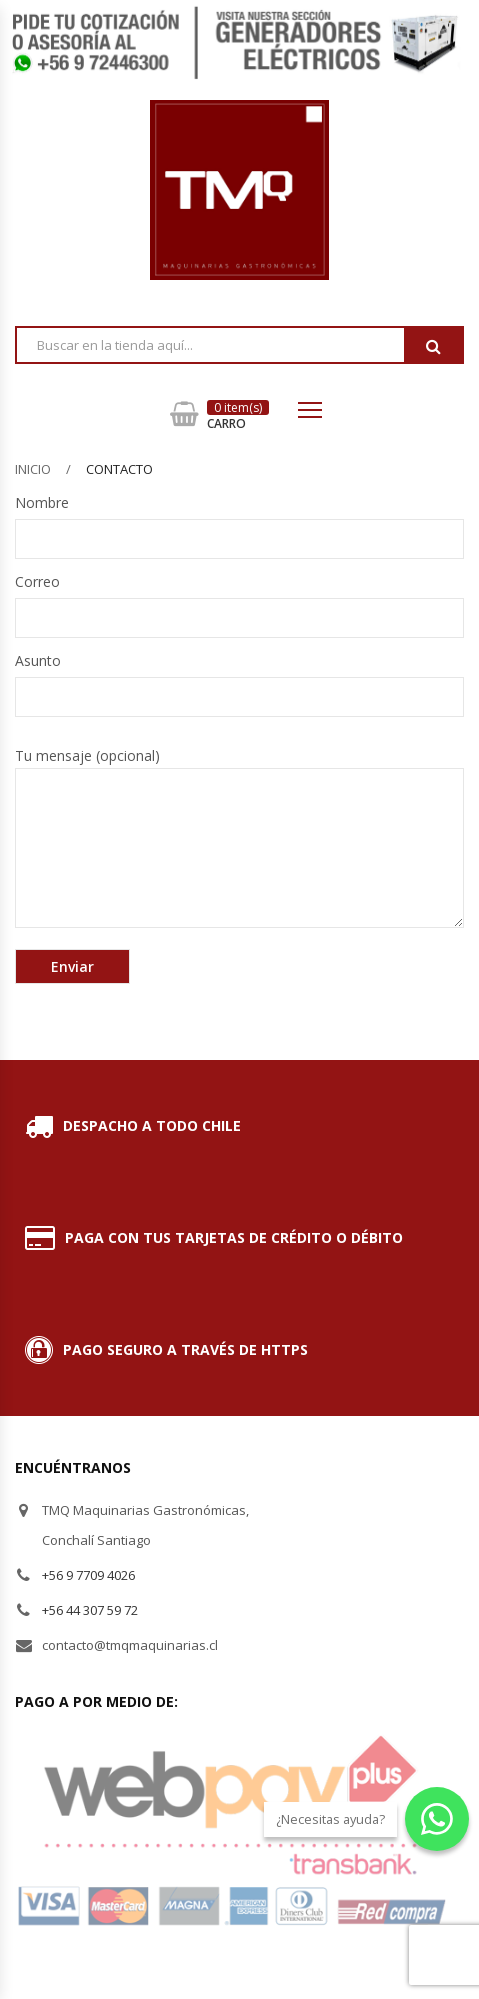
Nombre (239, 521)
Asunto (239, 679)
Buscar (433, 346)
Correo (239, 600)
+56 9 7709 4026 (88, 1575)
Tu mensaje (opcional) (239, 837)
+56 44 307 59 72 (90, 1610)
